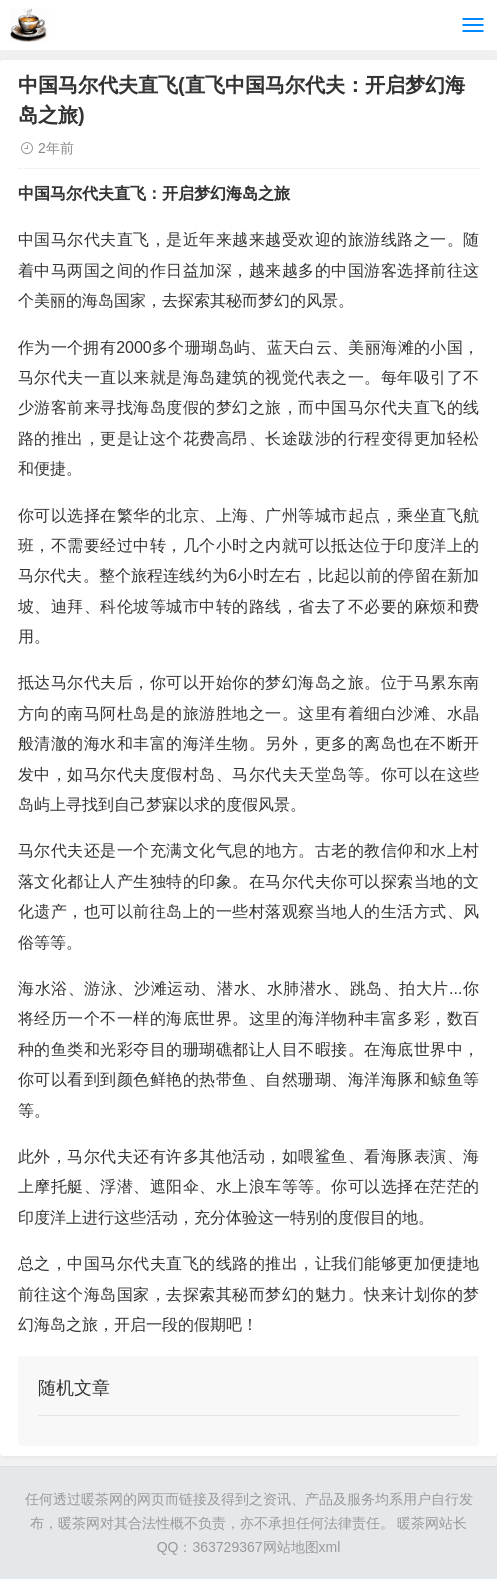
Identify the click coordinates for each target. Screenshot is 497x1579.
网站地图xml (302, 1547)
